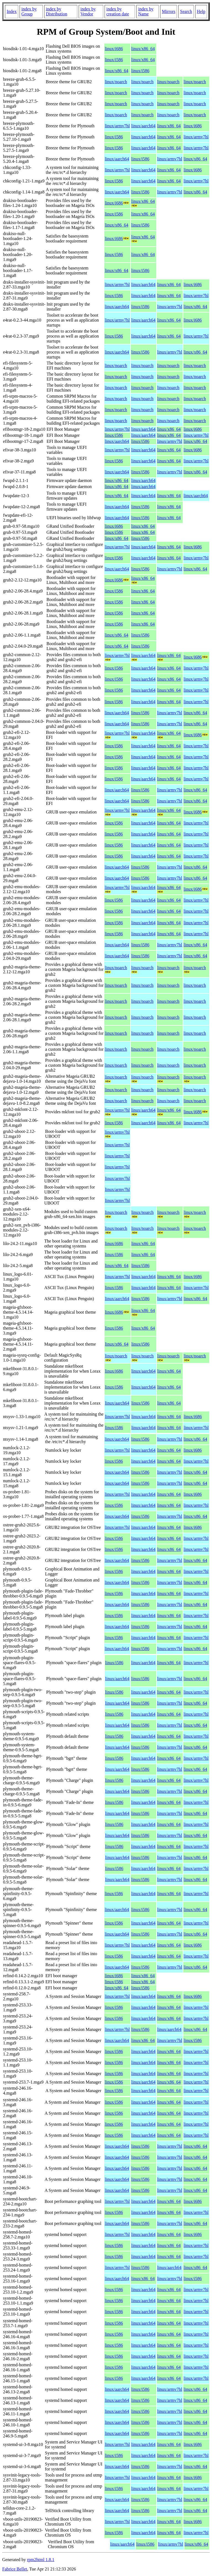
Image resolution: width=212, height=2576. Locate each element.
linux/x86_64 (143, 48)
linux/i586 (114, 59)
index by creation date (117, 11)
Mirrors (168, 11)
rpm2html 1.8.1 (40, 2559)
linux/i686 (114, 48)
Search (186, 11)
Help (201, 11)
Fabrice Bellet (14, 2569)
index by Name (145, 11)
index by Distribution (56, 11)
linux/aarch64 (143, 125)
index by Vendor (88, 11)
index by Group (29, 11)
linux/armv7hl (117, 125)
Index (12, 11)
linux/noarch (116, 81)
